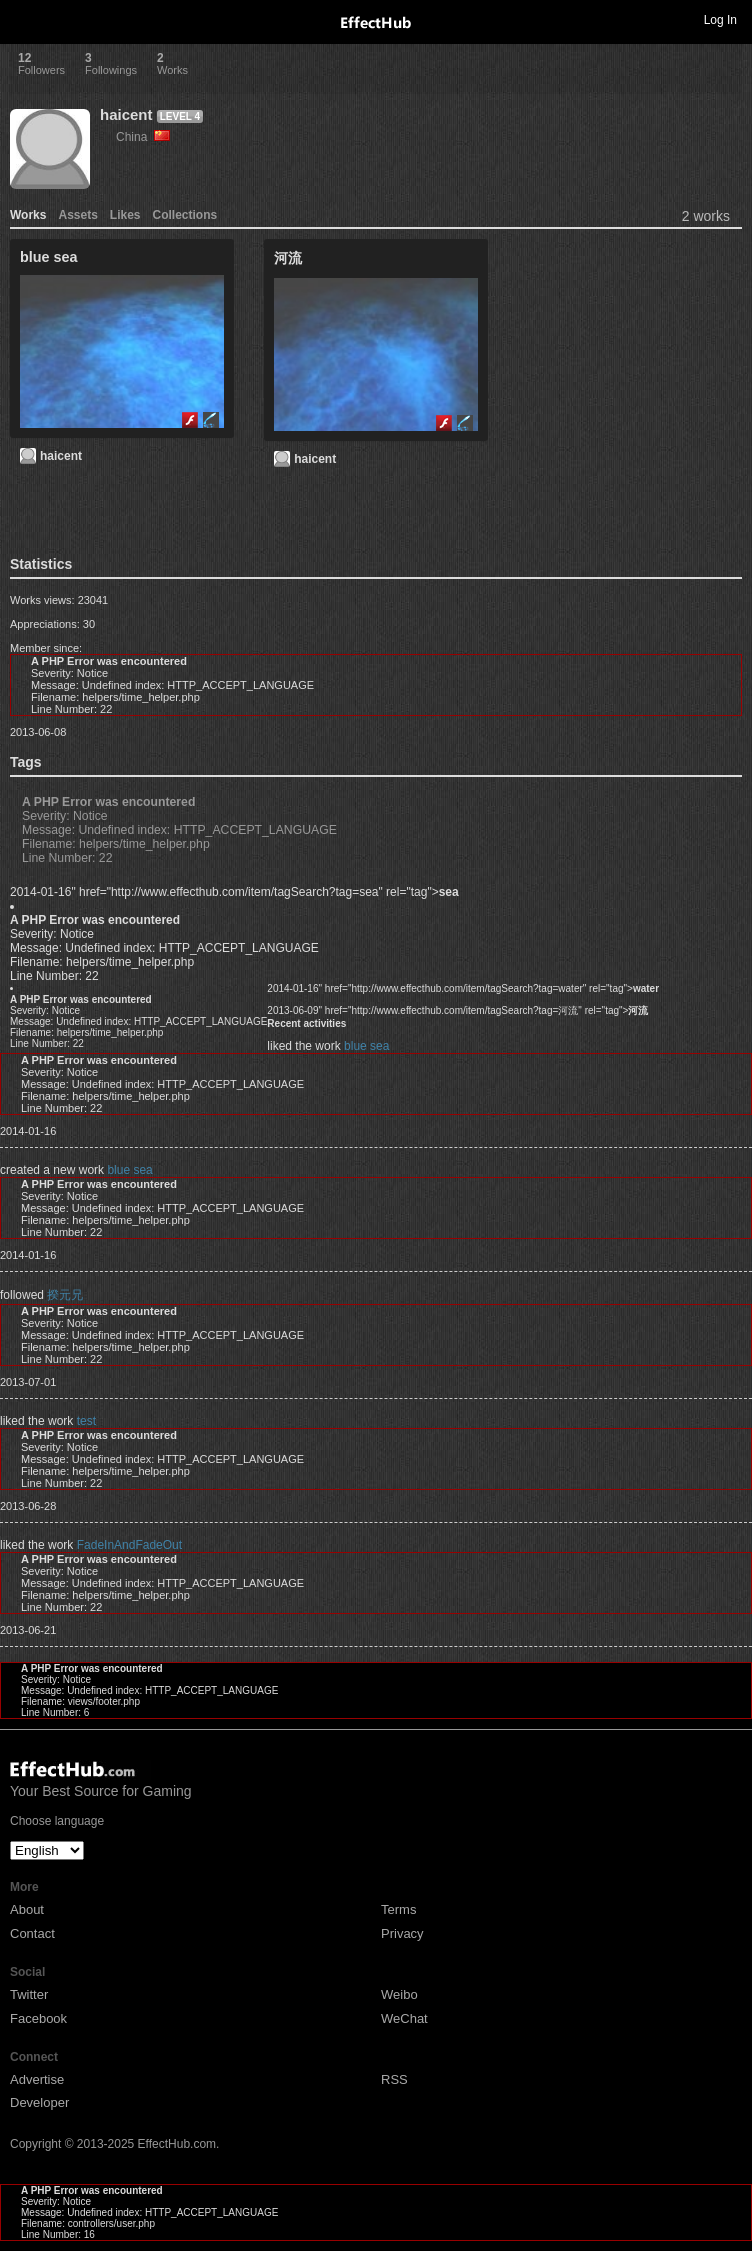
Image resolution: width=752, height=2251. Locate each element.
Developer (39, 2102)
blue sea (366, 1046)
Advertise (37, 2079)
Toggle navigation (24, 19)
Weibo (399, 1994)
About (27, 1909)
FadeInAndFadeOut (129, 1545)
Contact (32, 1933)
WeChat (404, 2018)
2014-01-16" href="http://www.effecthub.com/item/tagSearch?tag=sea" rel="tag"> (234, 892)
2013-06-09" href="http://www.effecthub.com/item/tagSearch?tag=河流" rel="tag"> (457, 1010)
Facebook (38, 2018)
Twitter (29, 1994)
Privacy (402, 1933)
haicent (126, 114)
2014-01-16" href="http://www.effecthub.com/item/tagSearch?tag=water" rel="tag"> (463, 988)
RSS (394, 2079)
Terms (398, 1909)
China (143, 137)
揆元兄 (65, 1295)
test (86, 1421)
